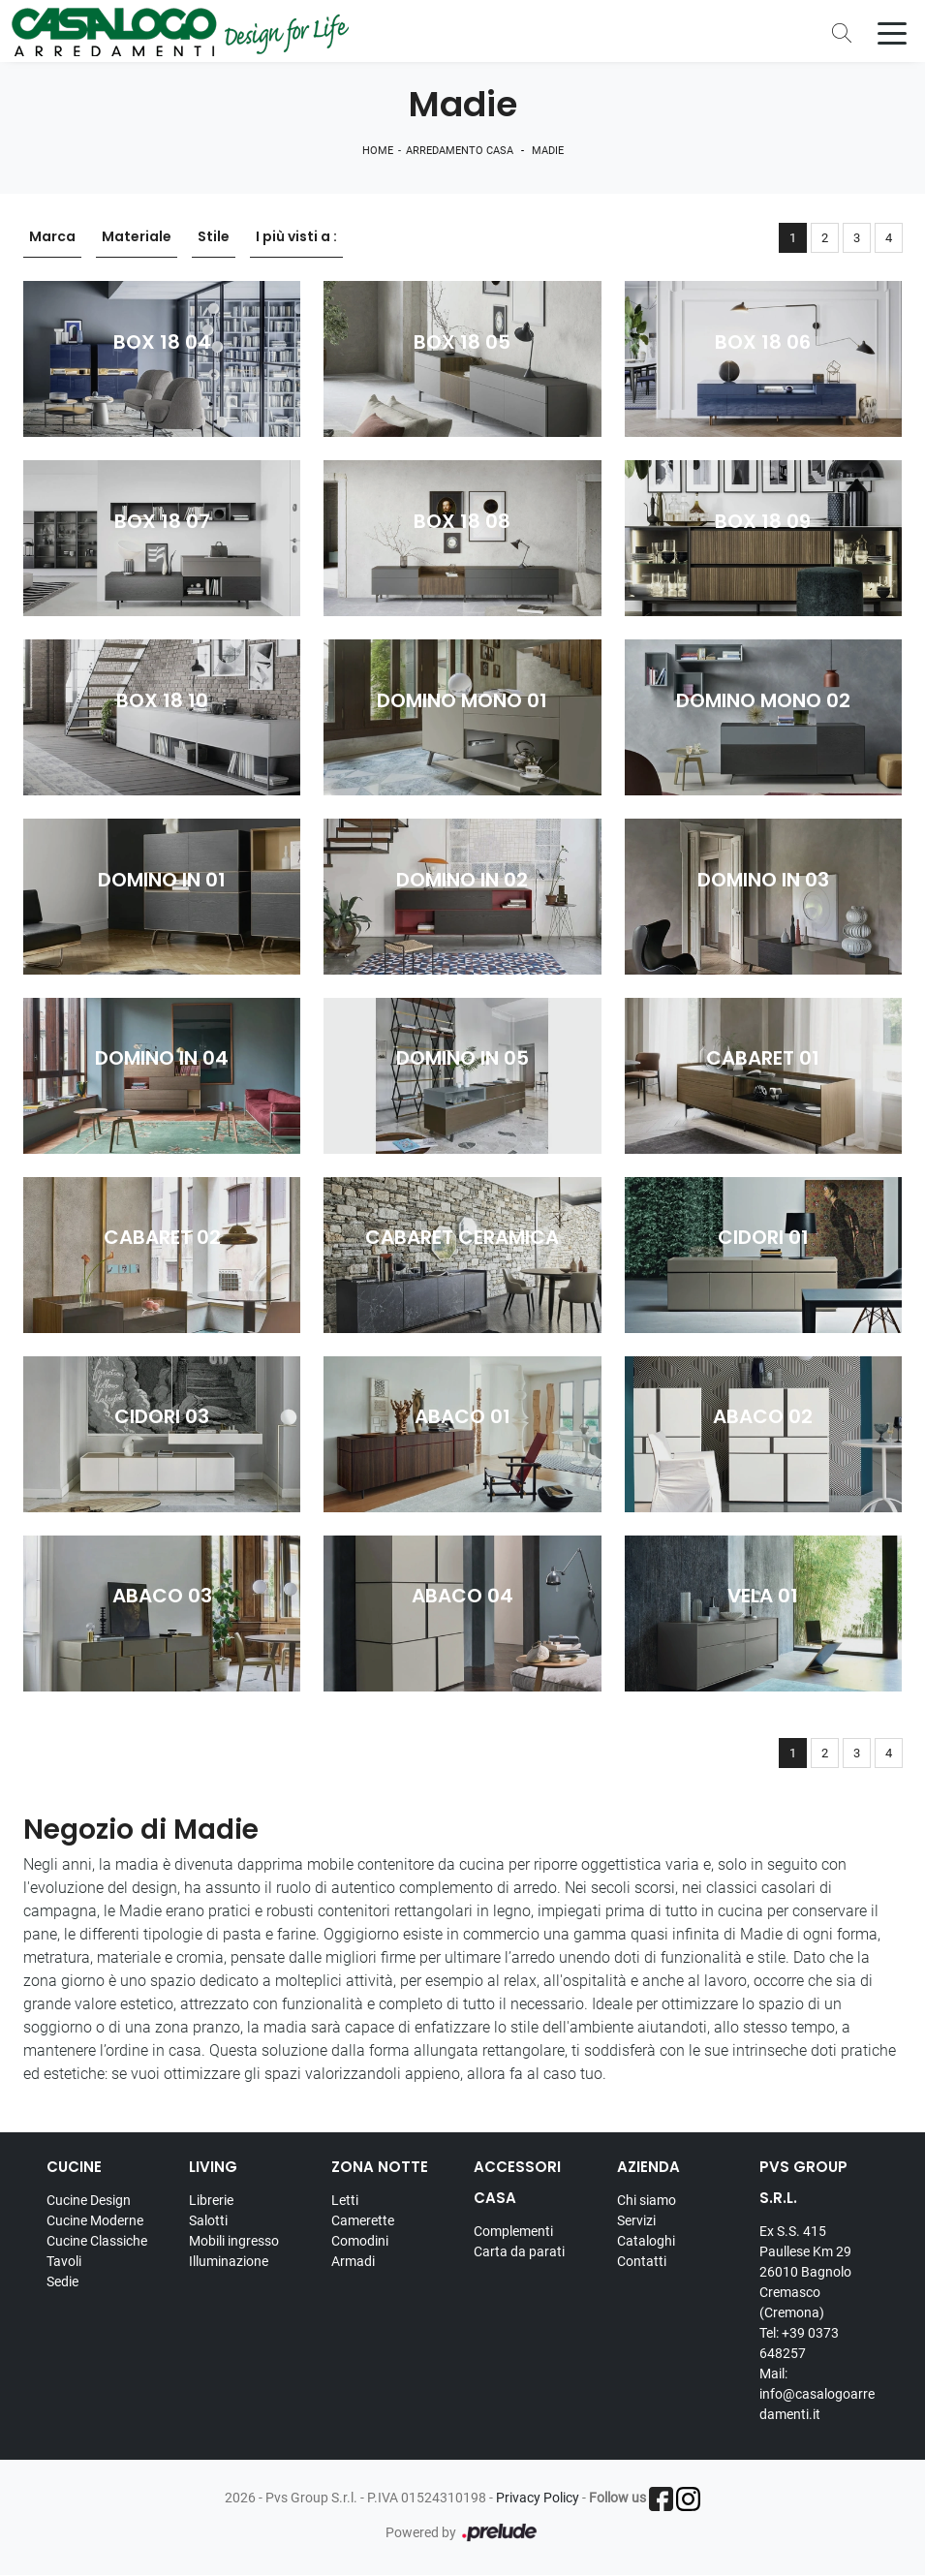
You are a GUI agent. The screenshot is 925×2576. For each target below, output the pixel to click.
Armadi (353, 2261)
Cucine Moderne (94, 2220)
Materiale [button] (136, 237)
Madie (548, 150)
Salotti (208, 2220)
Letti (344, 2200)
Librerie (211, 2200)
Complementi (513, 2231)
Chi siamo (646, 2200)
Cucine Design (88, 2200)
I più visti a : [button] (296, 237)
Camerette (362, 2220)
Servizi (636, 2220)
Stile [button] (214, 237)
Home (377, 150)
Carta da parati (519, 2251)
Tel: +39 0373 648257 (799, 2343)
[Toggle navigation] (892, 32)
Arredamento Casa (459, 150)
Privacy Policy (537, 2497)
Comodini (359, 2241)
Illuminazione (228, 2261)
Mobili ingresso (234, 2241)
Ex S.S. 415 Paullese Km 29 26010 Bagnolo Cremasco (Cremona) (805, 2271)
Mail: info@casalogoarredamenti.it (817, 2394)
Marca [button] (52, 237)
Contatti (641, 2261)
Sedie (62, 2281)
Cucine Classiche (96, 2241)
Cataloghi (646, 2241)
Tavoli (63, 2261)
